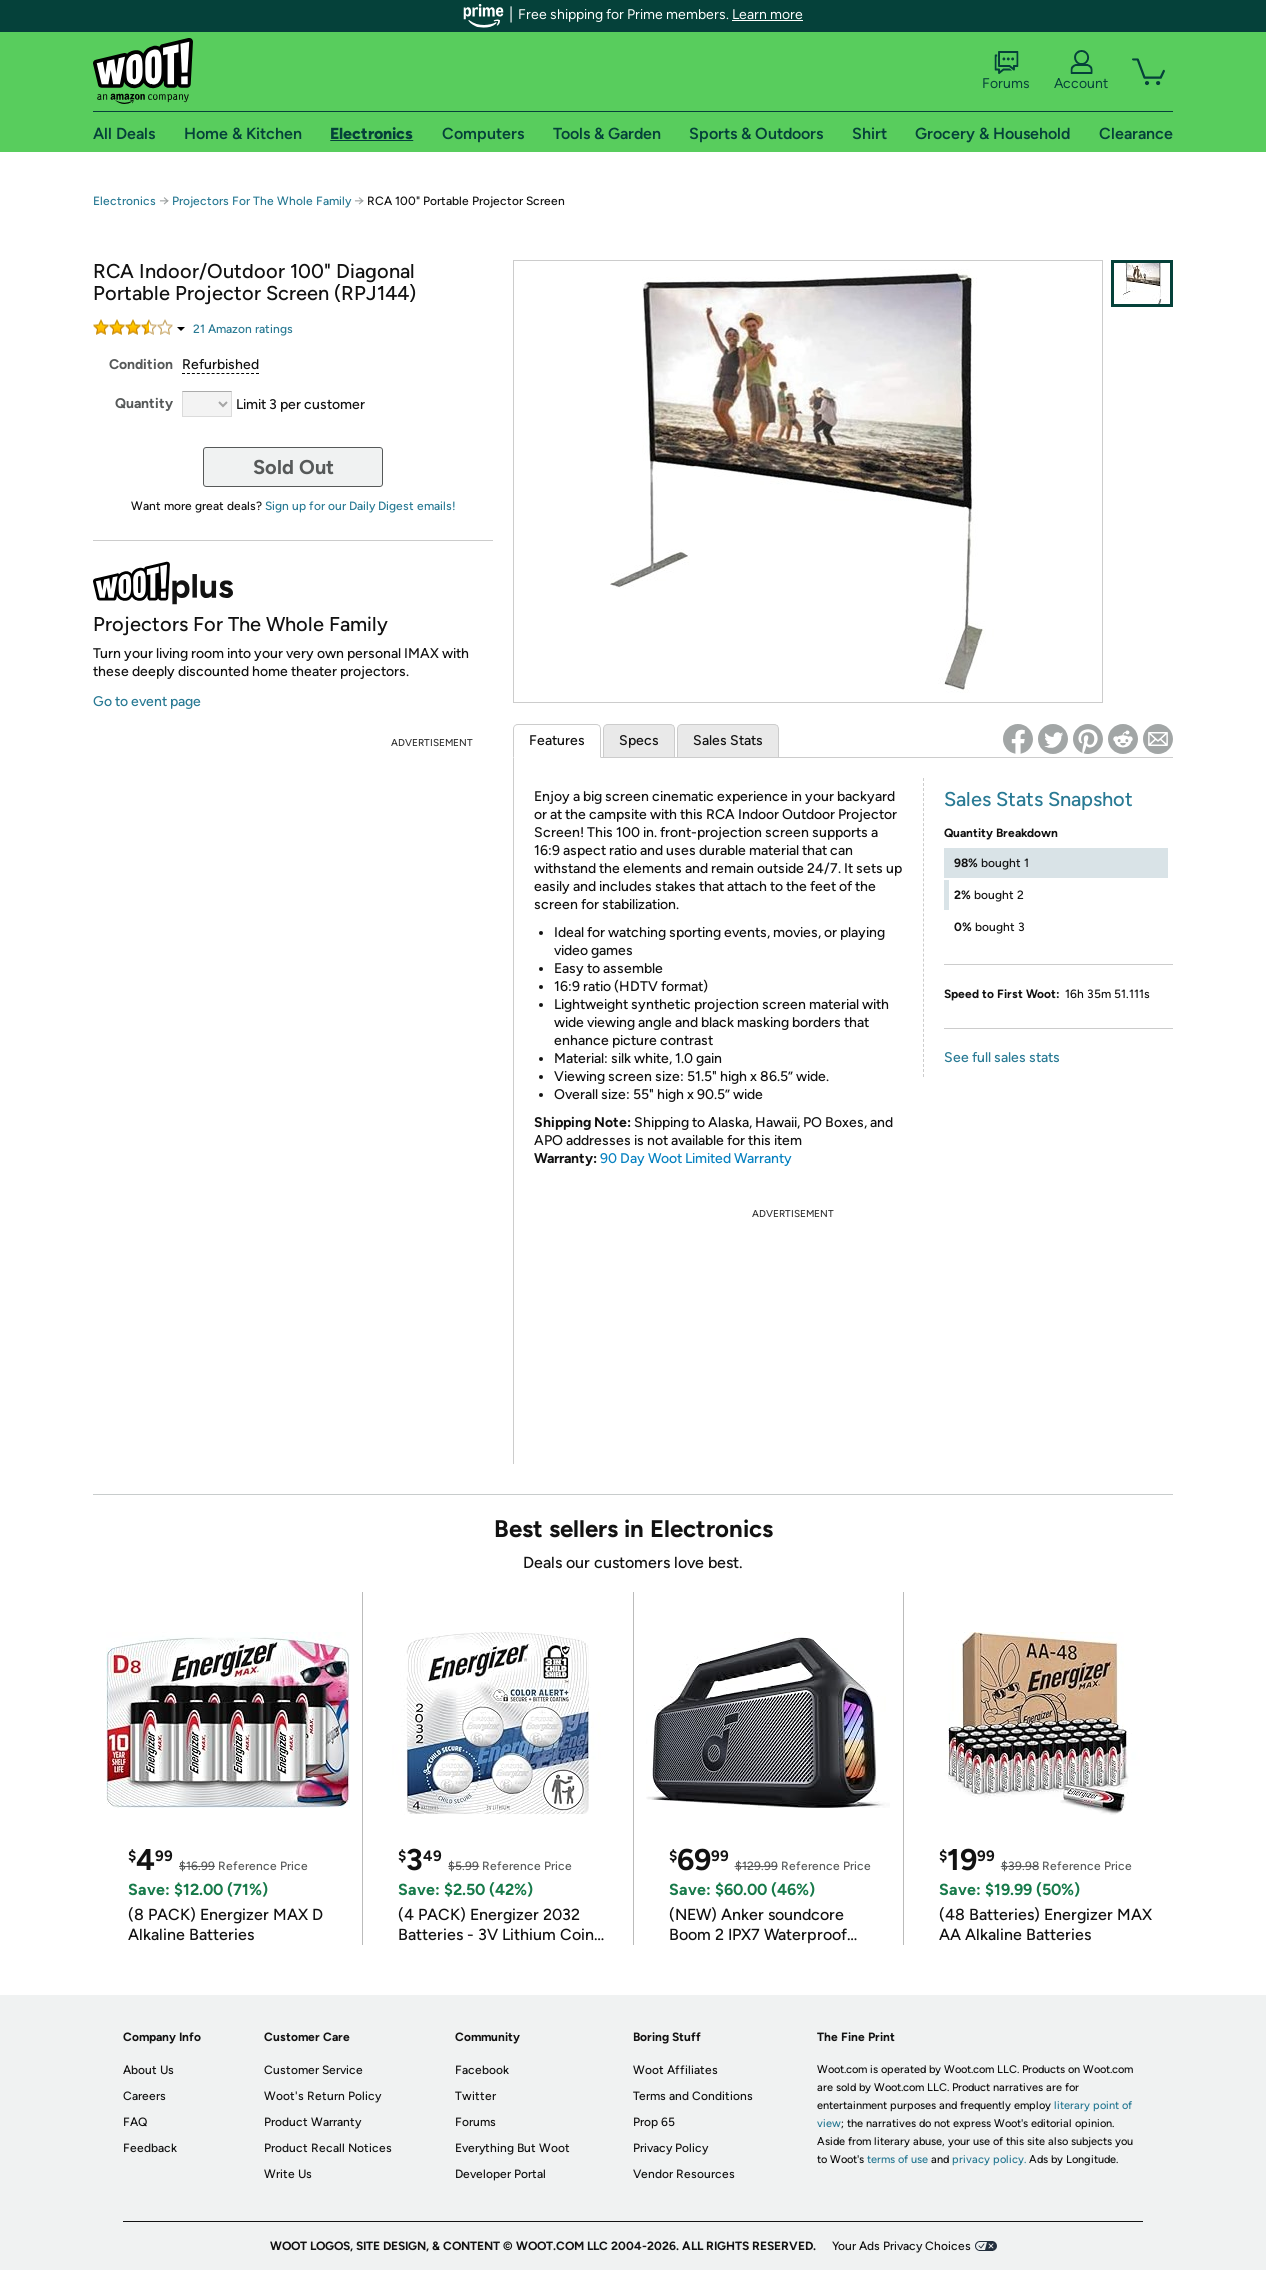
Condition (141, 364)
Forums (1006, 71)
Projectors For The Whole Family (261, 201)
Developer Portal (500, 2174)
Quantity (144, 403)
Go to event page (147, 701)
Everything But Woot (512, 2148)
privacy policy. (989, 2159)
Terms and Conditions (693, 2096)
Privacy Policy (670, 2148)
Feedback (150, 2148)
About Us (148, 2070)
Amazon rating (243, 329)
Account (1081, 71)
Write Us (288, 2174)
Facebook (482, 2070)
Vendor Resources (684, 2174)
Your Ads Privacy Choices (901, 2246)
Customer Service (313, 2070)
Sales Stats (728, 740)
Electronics (124, 201)
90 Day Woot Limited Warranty (696, 1158)
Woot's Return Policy (322, 2096)
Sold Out (293, 467)
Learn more (767, 14)
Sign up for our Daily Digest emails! (360, 506)
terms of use (897, 2159)
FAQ (135, 2122)
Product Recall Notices (328, 2148)
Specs (639, 740)
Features (557, 740)
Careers (144, 2096)
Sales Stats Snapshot (1038, 799)
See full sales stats (1002, 1057)
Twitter (475, 2096)
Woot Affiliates (675, 2070)
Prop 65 (654, 2122)
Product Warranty (312, 2122)
